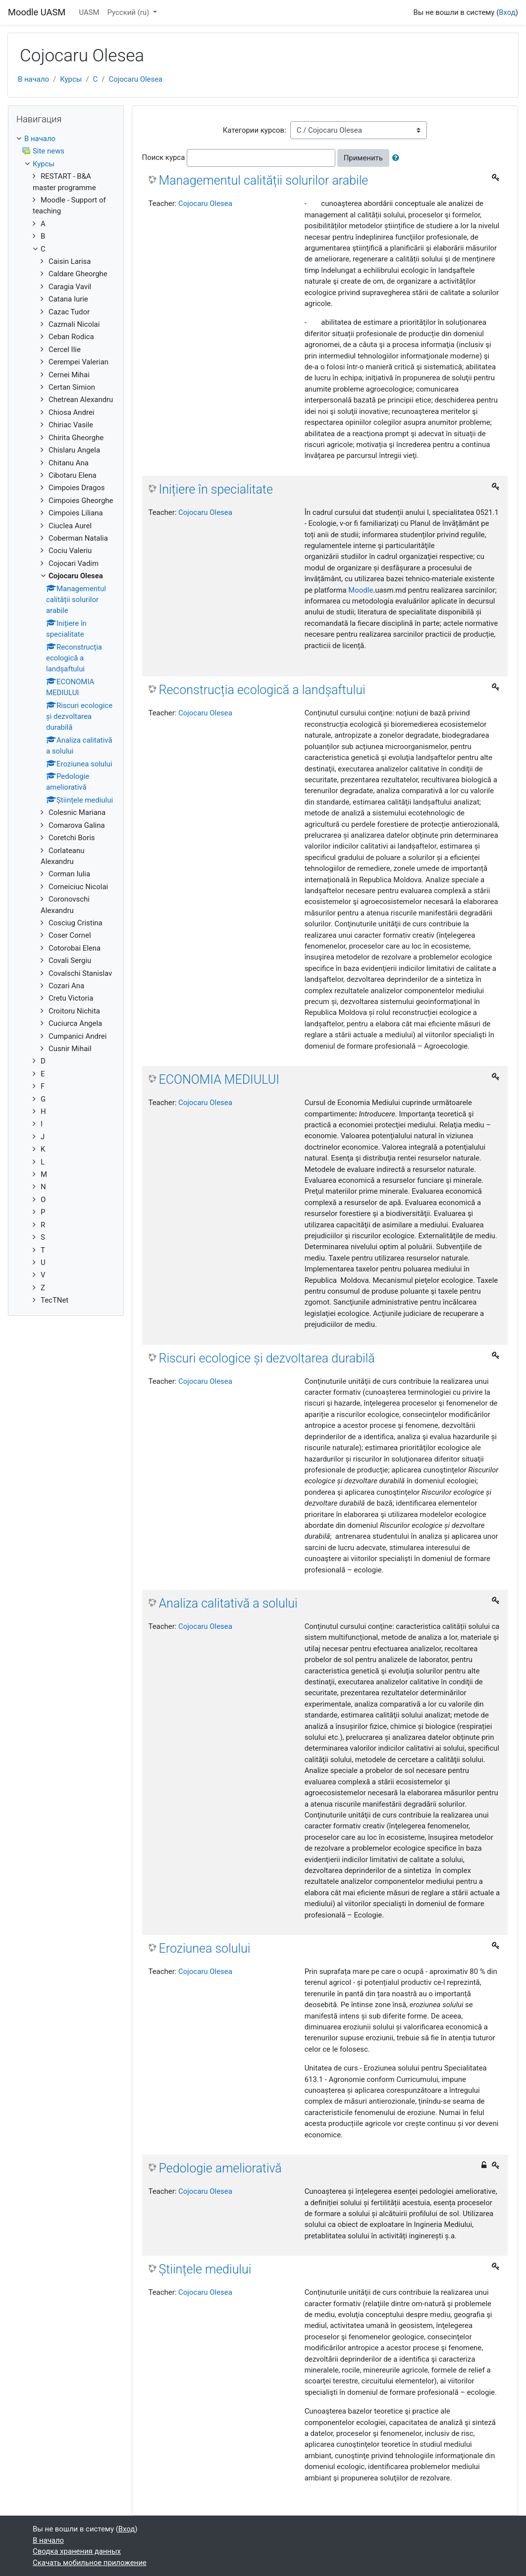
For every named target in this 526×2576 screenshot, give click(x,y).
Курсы (71, 79)
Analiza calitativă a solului (228, 1603)
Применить (363, 157)
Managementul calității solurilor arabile (263, 180)
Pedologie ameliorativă (220, 2168)
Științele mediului (205, 2269)
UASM (89, 12)
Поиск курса (163, 157)
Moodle (360, 590)
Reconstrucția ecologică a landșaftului (262, 690)
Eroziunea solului (205, 1948)
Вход (507, 12)
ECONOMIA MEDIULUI (219, 1079)
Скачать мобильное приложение (90, 2562)
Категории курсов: (254, 130)
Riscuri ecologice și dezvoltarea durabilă (267, 1358)
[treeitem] (65, 138)
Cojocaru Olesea (135, 79)
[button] (397, 158)
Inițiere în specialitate (216, 489)
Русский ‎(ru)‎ (129, 12)
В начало (33, 79)
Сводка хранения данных (77, 2551)
